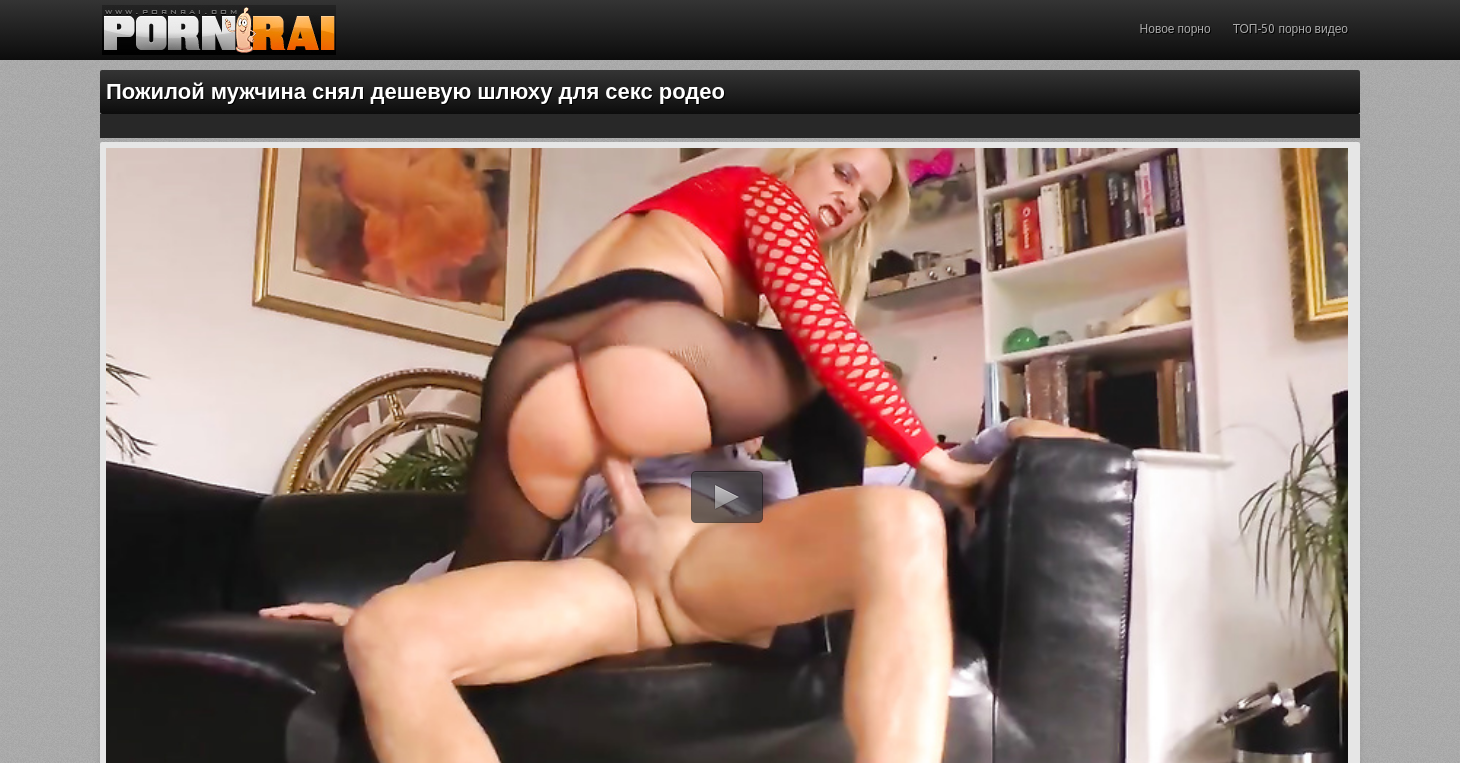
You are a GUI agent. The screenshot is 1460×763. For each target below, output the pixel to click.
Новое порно (1175, 29)
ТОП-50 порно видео (1290, 29)
